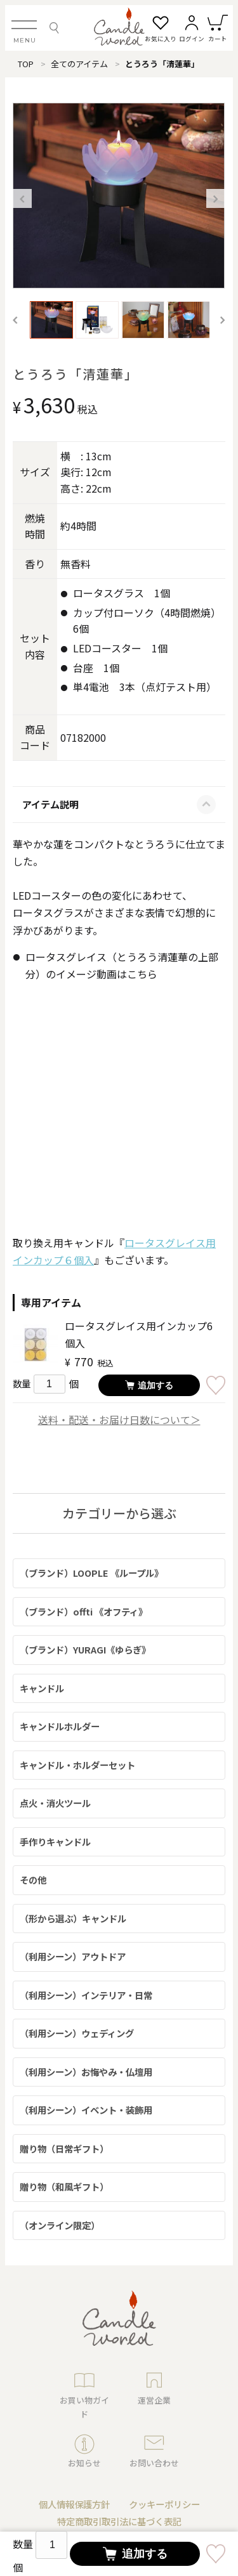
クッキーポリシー (164, 2504)
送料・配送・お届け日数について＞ (119, 1419)
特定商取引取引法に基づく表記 (119, 2521)
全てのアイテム (79, 64)
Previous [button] (22, 198)
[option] (119, 195)
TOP (26, 64)
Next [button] (215, 198)
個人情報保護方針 (74, 2504)
